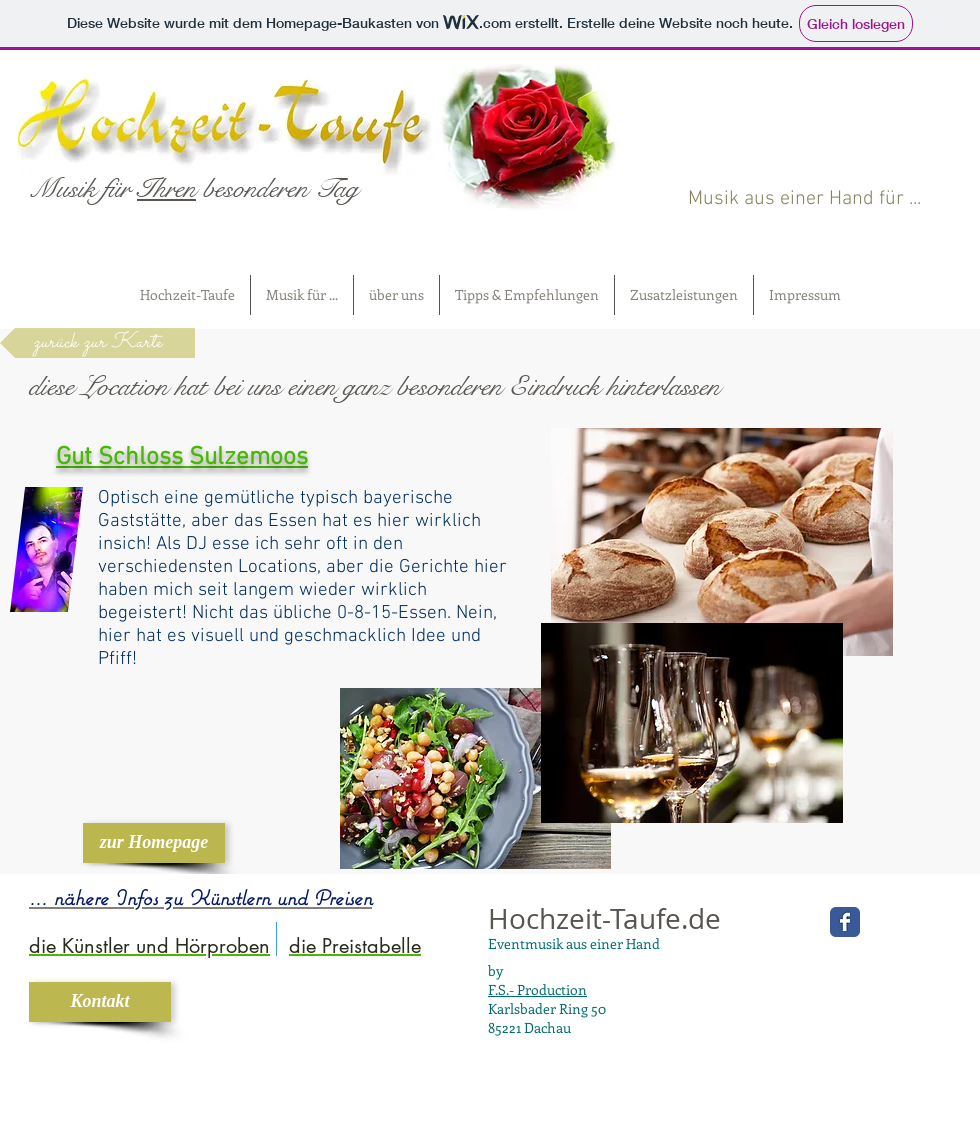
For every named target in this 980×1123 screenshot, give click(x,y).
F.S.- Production (537, 989)
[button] (302, 295)
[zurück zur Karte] (97, 343)
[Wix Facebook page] (845, 922)
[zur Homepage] (154, 843)
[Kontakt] (100, 1002)
